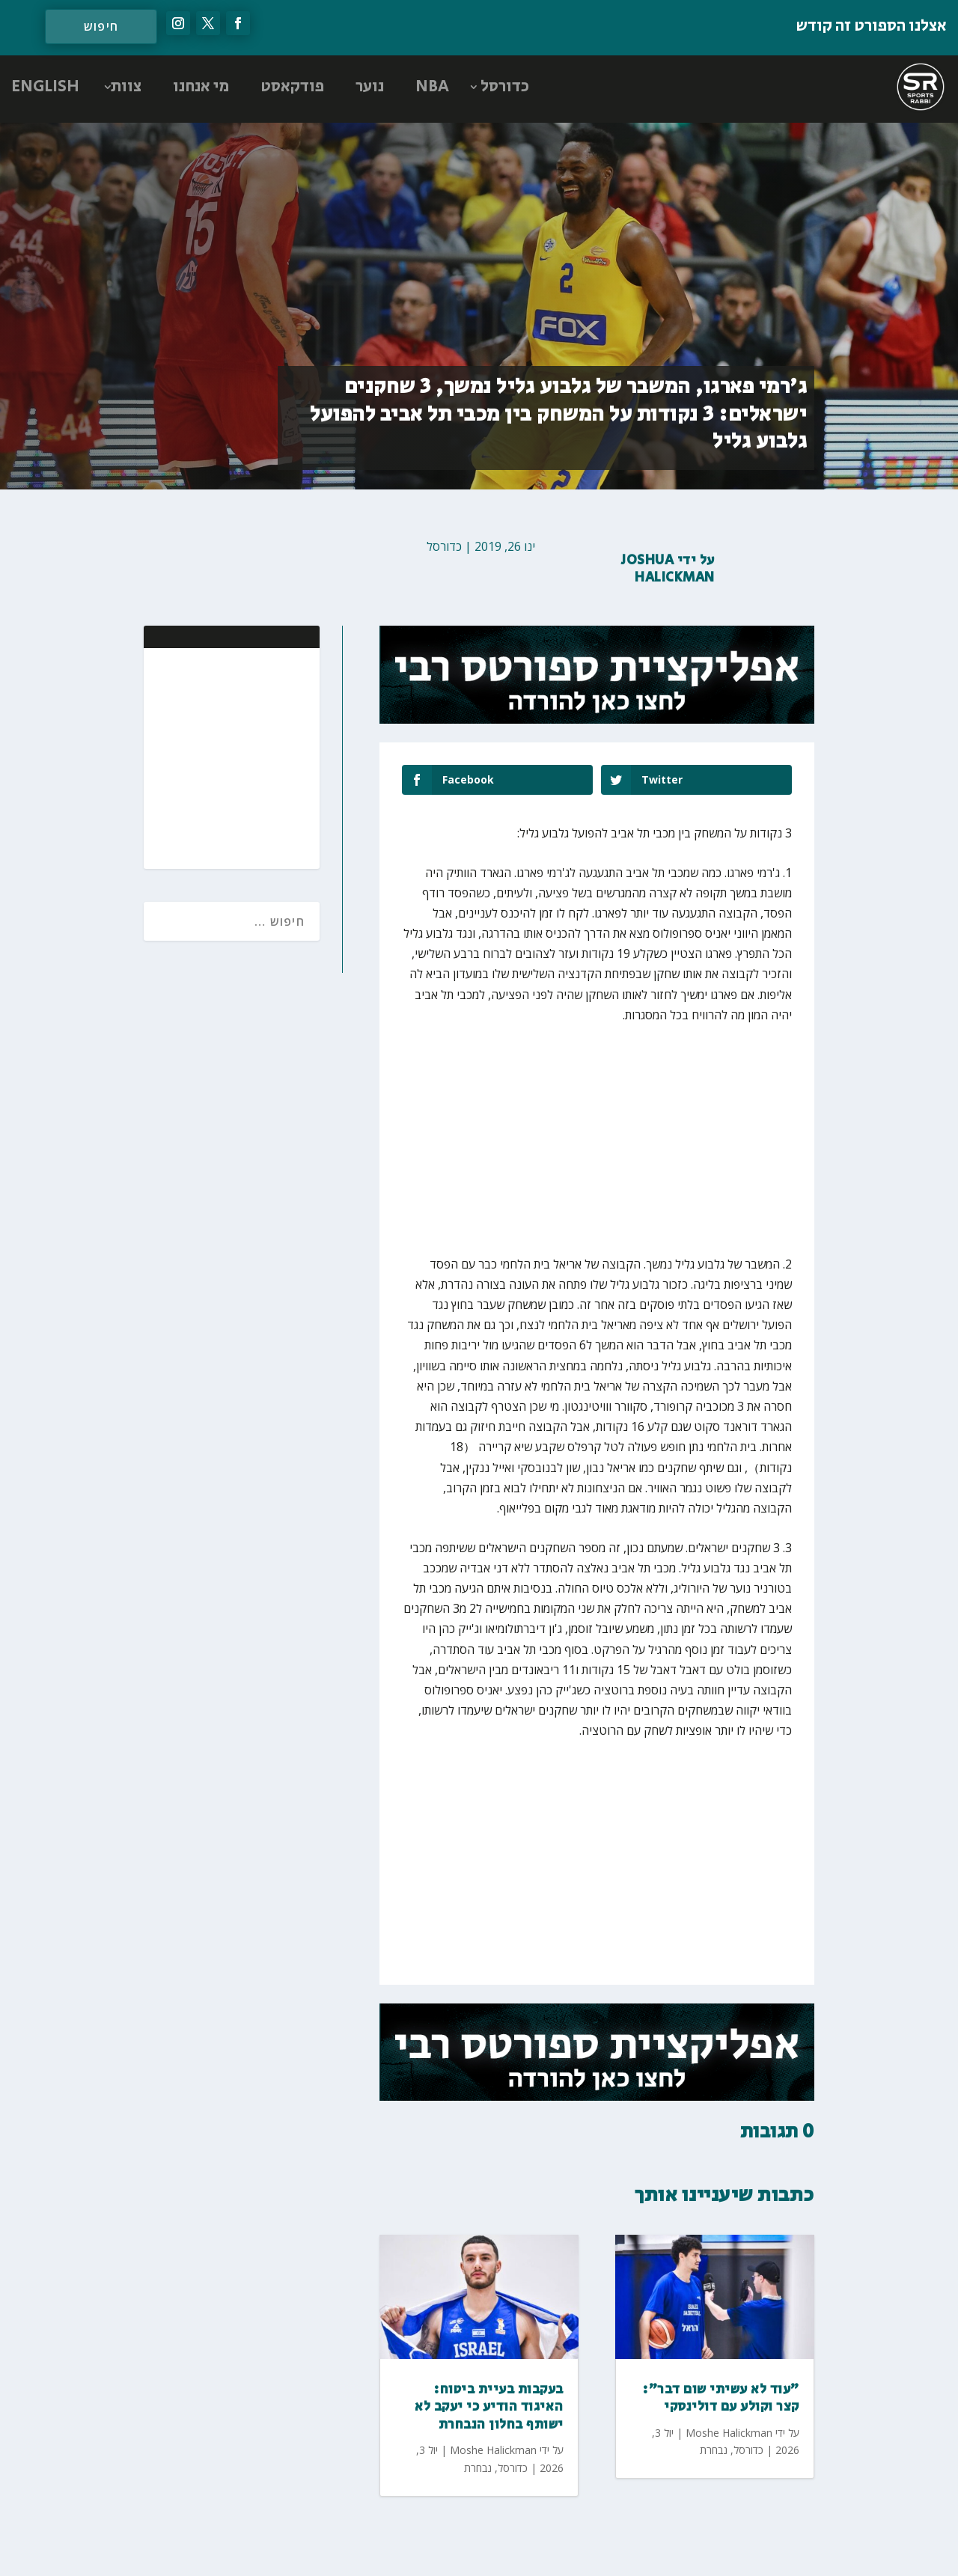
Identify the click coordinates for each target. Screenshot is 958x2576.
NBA (432, 87)
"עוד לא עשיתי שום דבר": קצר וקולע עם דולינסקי (720, 2398)
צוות (126, 87)
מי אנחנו (201, 87)
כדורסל (504, 87)
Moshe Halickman (493, 2450)
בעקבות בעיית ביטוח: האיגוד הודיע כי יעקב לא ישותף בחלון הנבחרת (489, 2407)
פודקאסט (292, 87)
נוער (370, 87)
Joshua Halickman (668, 569)
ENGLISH (45, 87)
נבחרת (478, 2468)
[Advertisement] (211, 756)
